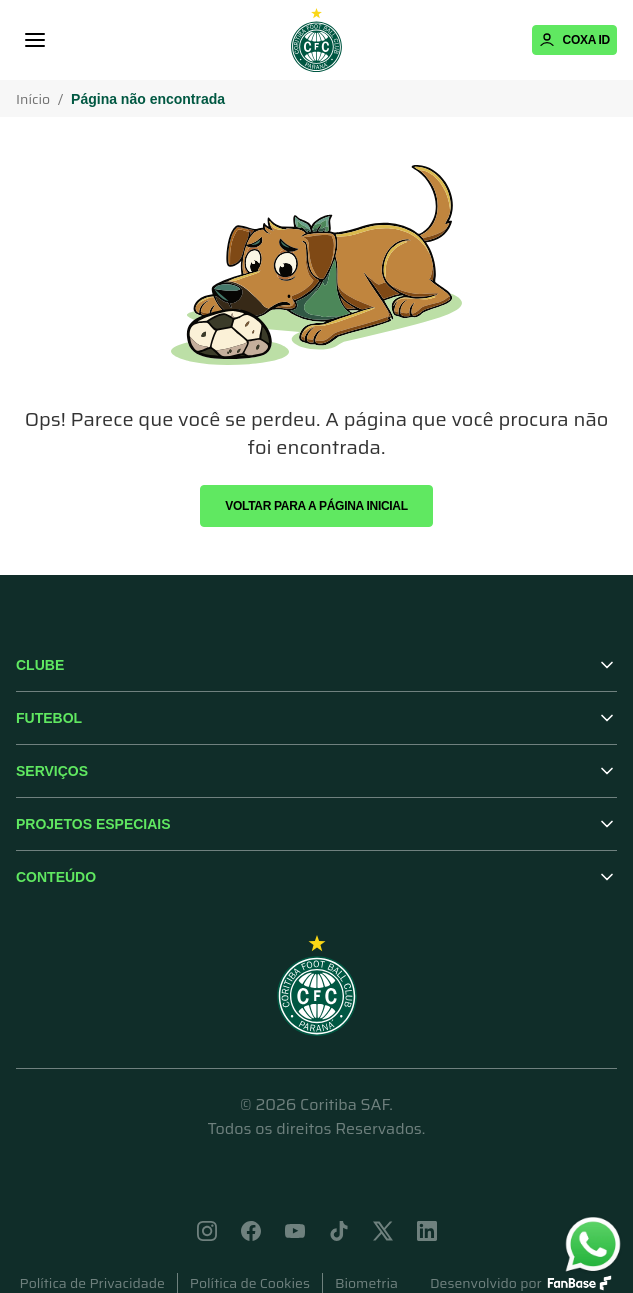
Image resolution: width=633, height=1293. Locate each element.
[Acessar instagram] (207, 1231)
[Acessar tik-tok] (339, 1231)
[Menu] (35, 40)
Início (33, 99)
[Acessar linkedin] (427, 1231)
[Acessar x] (383, 1231)
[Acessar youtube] (295, 1231)
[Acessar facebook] (251, 1231)
